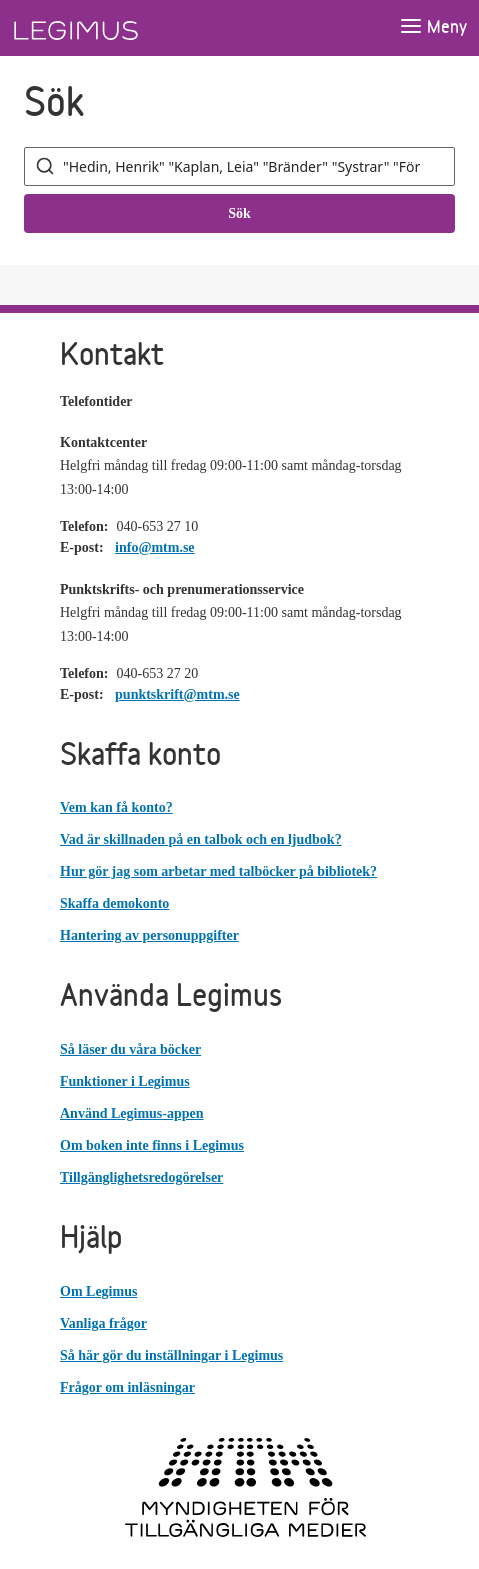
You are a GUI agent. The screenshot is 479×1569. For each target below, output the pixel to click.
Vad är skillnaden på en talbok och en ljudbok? (201, 839)
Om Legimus (98, 1291)
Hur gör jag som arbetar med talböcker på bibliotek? (218, 871)
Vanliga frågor (103, 1323)
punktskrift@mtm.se (177, 694)
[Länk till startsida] (113, 28)
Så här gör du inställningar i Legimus (171, 1355)
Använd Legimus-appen (132, 1113)
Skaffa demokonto (114, 903)
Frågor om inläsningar (127, 1387)
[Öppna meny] (433, 27)
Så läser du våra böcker (130, 1049)
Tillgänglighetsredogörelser (141, 1177)
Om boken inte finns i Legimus (152, 1145)
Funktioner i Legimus (125, 1081)
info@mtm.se (155, 547)
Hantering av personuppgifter (149, 935)
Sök (239, 213)
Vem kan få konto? (116, 807)
